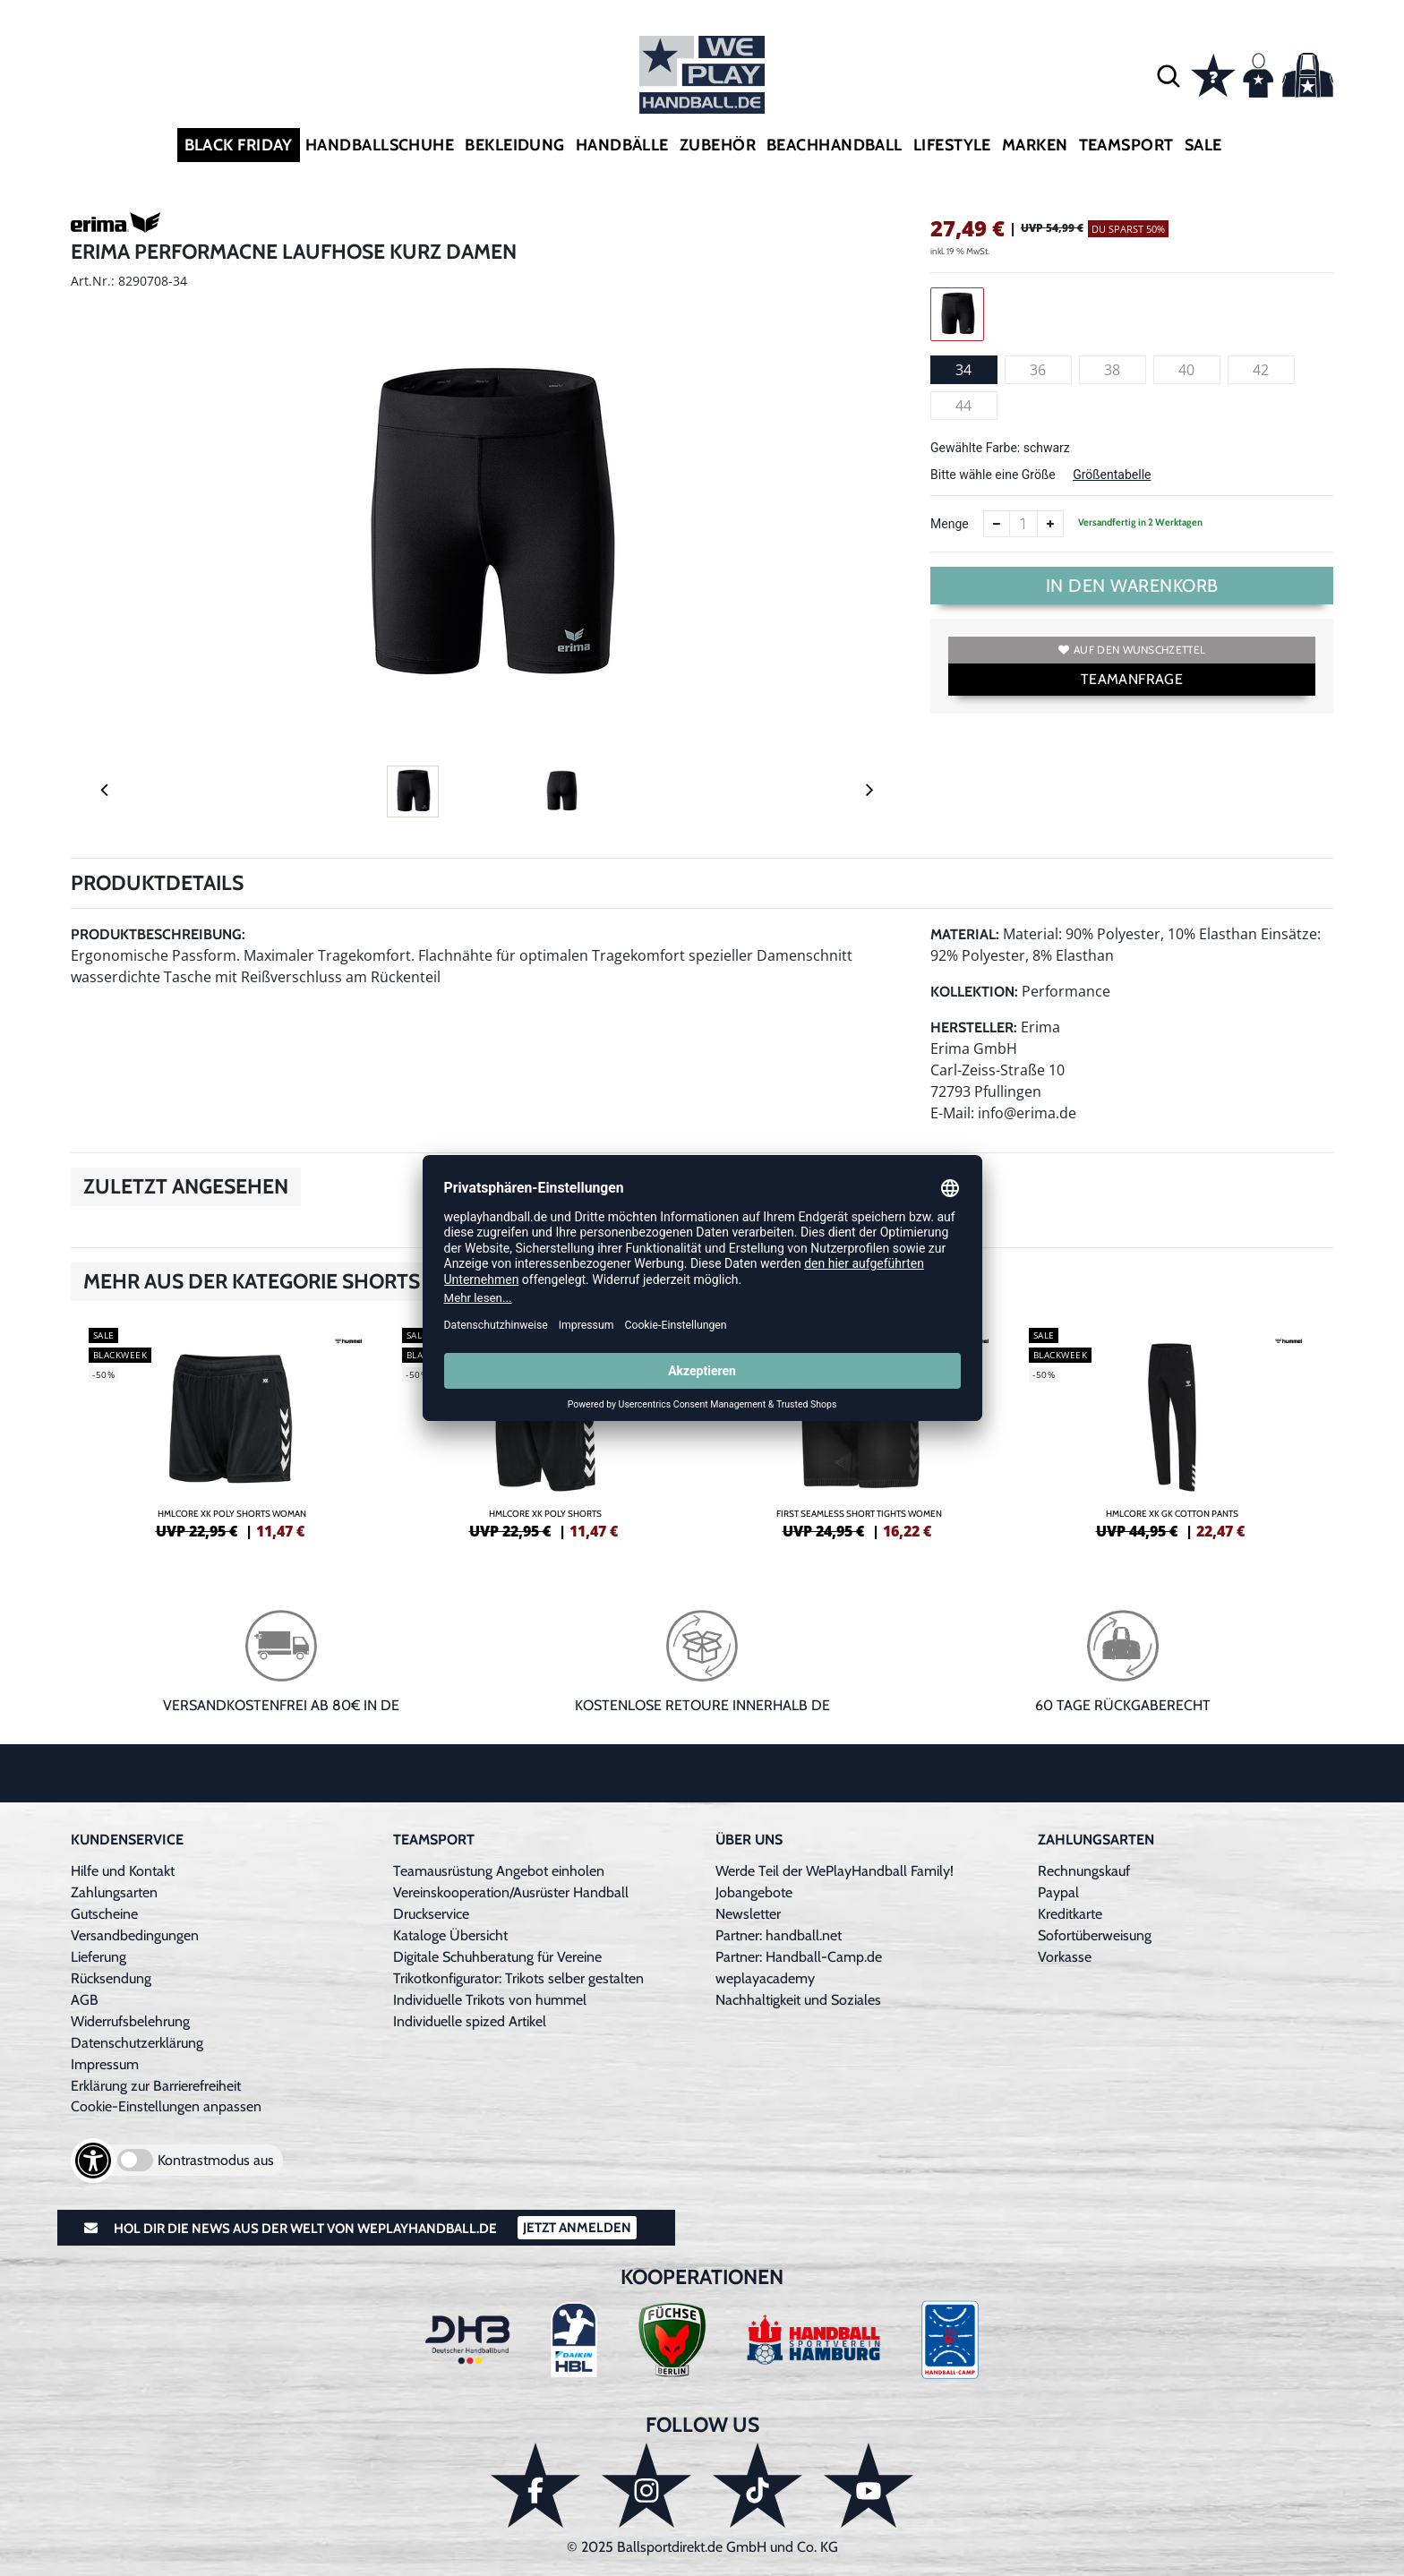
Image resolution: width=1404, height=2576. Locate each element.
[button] (1168, 75)
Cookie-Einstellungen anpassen (166, 2106)
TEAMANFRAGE (1132, 679)
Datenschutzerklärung (137, 2042)
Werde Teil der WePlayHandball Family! (834, 1870)
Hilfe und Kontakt (123, 1870)
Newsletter (748, 1913)
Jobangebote (753, 1892)
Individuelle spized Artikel (469, 2021)
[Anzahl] (1023, 523)
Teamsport (1126, 145)
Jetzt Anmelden (577, 2228)
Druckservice (431, 1913)
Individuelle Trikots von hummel (489, 1999)
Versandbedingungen (135, 1935)
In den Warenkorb (1132, 585)
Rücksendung (111, 1978)
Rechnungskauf (1084, 1870)
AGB (84, 1999)
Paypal (1058, 1892)
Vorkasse (1065, 1956)
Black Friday (238, 145)
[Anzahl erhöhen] (1050, 523)
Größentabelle (1112, 474)
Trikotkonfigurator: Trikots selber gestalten (518, 1978)
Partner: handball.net (778, 1935)
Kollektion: (974, 991)
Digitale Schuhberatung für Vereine (497, 1956)
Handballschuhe (379, 145)
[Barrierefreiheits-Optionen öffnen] (93, 2160)
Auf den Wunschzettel (1131, 649)
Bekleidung (515, 145)
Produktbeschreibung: (158, 934)
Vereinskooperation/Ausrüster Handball (511, 1892)
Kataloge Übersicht (450, 1935)
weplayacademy (765, 1978)
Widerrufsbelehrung (130, 2021)
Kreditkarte (1070, 1913)
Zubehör (718, 145)
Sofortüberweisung (1094, 1935)
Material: (964, 934)
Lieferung (98, 1956)
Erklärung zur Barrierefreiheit (156, 2085)
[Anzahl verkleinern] (996, 523)
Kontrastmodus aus (216, 2160)
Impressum (105, 2064)
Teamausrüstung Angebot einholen (498, 1870)
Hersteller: (973, 1027)
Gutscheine (104, 1913)
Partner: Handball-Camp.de (798, 1956)
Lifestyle (952, 145)
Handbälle (622, 145)
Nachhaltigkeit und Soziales (798, 1999)
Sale (1203, 145)
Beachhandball (834, 145)
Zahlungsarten (114, 1892)
